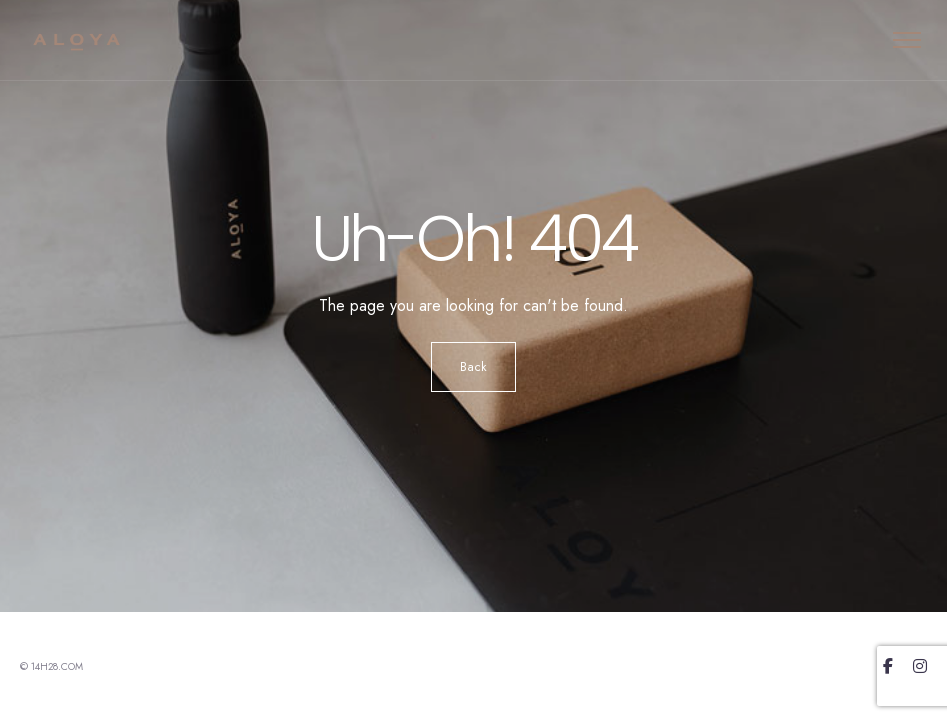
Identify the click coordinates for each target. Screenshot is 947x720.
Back (474, 367)
